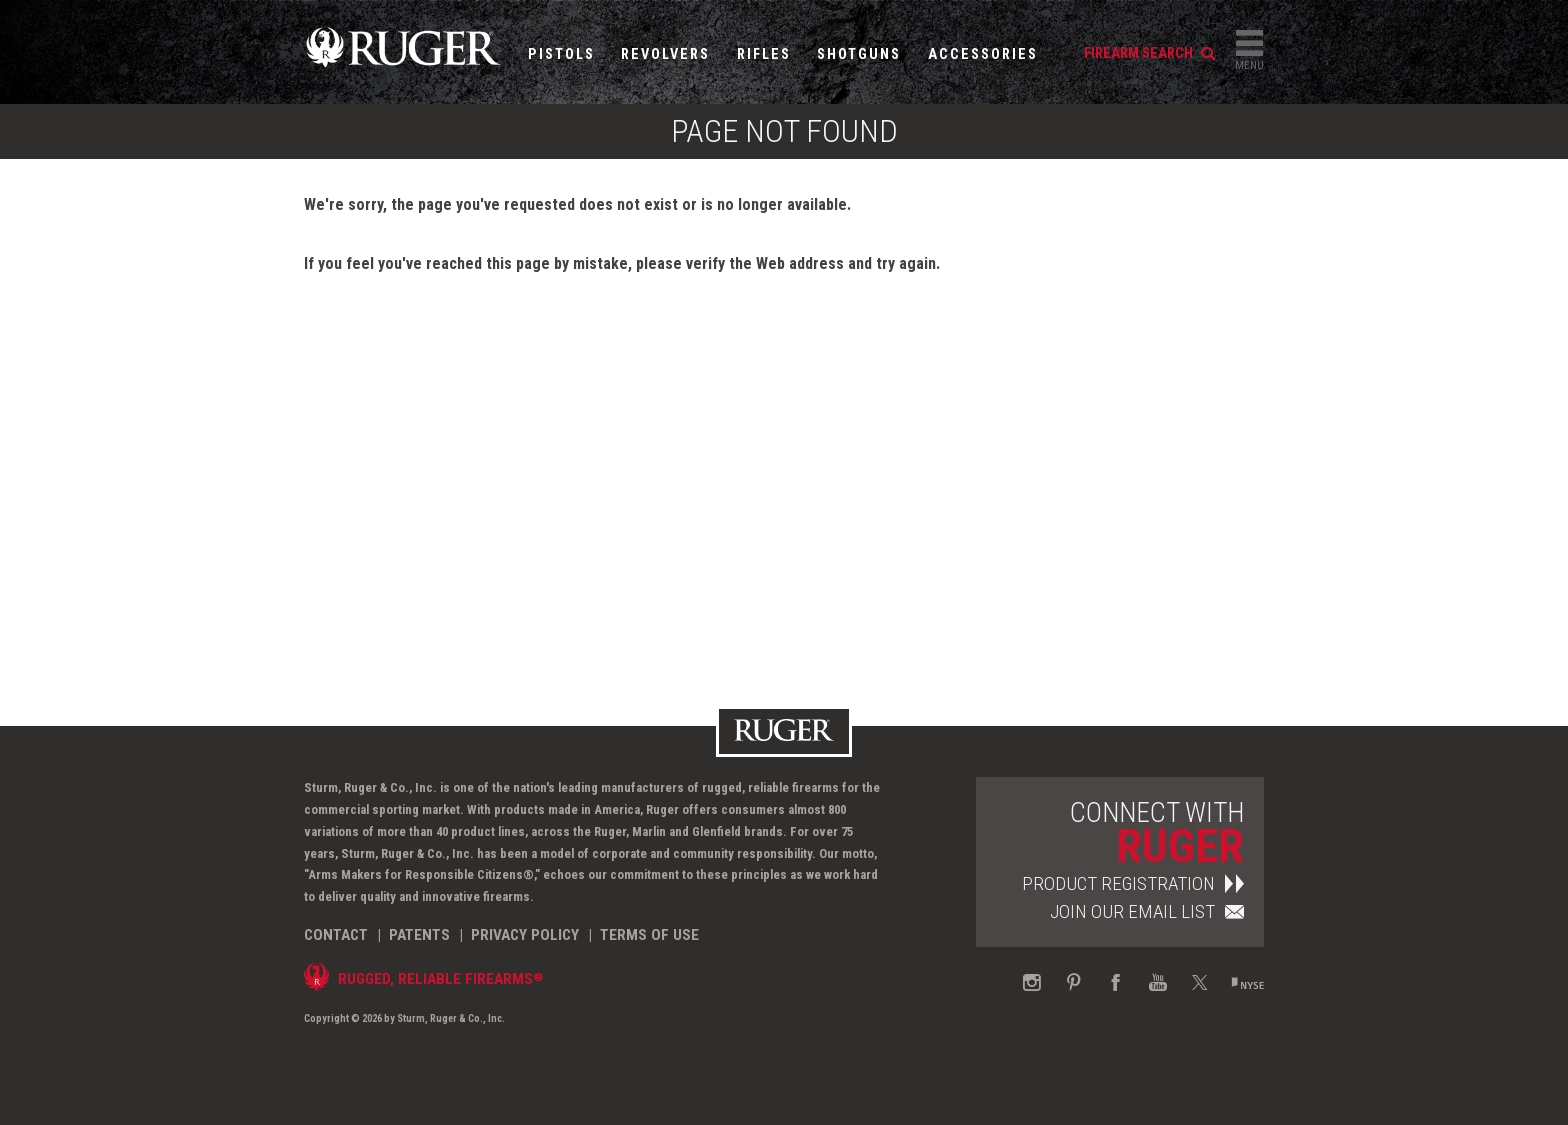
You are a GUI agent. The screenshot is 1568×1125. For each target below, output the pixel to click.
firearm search (1149, 53)
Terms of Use (649, 935)
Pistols (561, 54)
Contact (336, 935)
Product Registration (1133, 883)
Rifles (764, 54)
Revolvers (665, 54)
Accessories (983, 54)
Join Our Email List (1147, 911)
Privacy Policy (525, 935)
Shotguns (859, 54)
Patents (419, 935)
